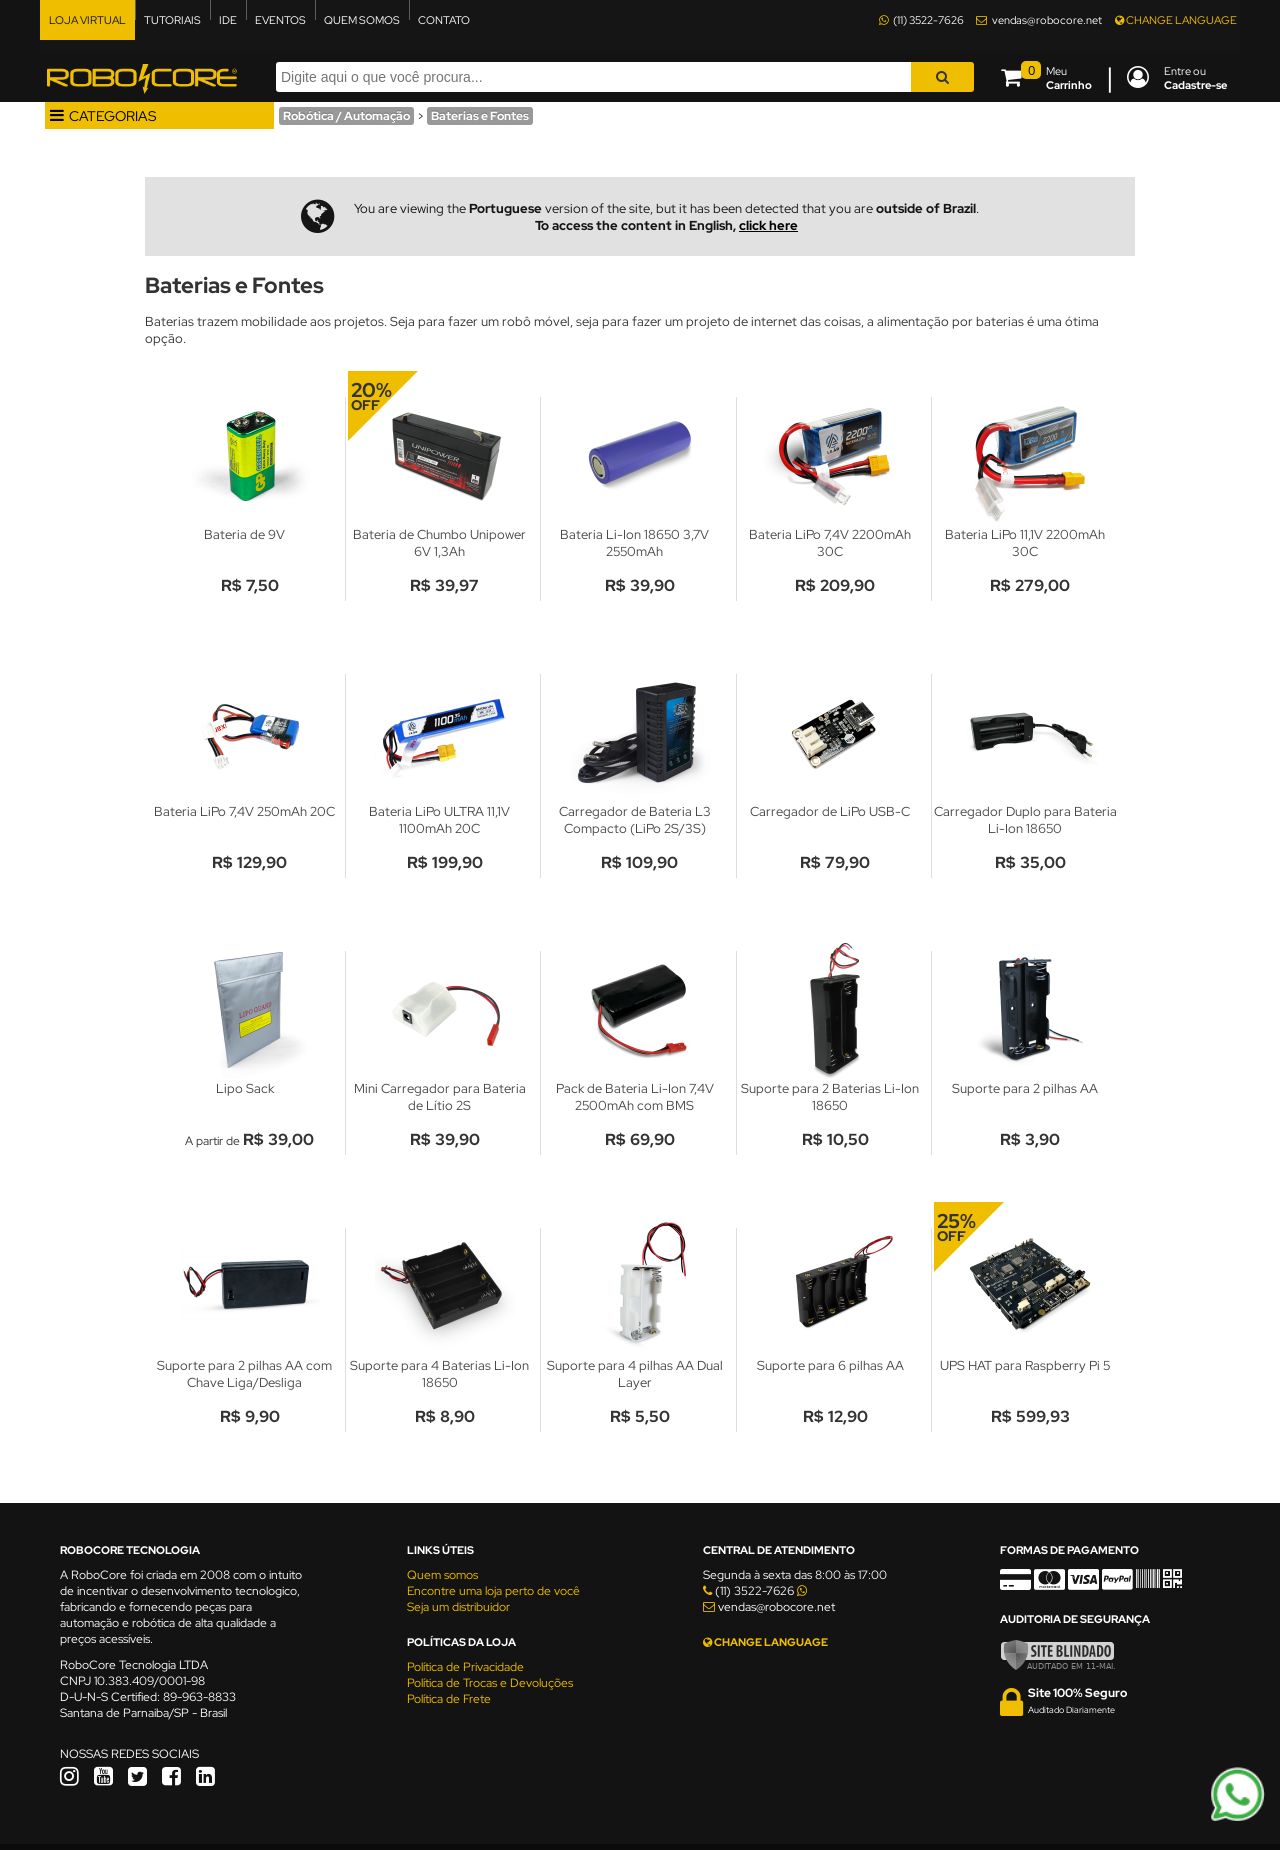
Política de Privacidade (465, 1667)
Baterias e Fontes (480, 116)
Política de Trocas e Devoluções (490, 1683)
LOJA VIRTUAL (87, 20)
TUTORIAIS (172, 20)
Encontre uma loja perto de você (493, 1591)
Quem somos (442, 1575)
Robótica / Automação (346, 116)
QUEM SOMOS (362, 20)
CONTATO (444, 20)
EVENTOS (280, 20)
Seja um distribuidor (458, 1607)
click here (768, 225)
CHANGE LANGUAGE (1176, 20)
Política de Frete (449, 1699)
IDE (228, 20)
